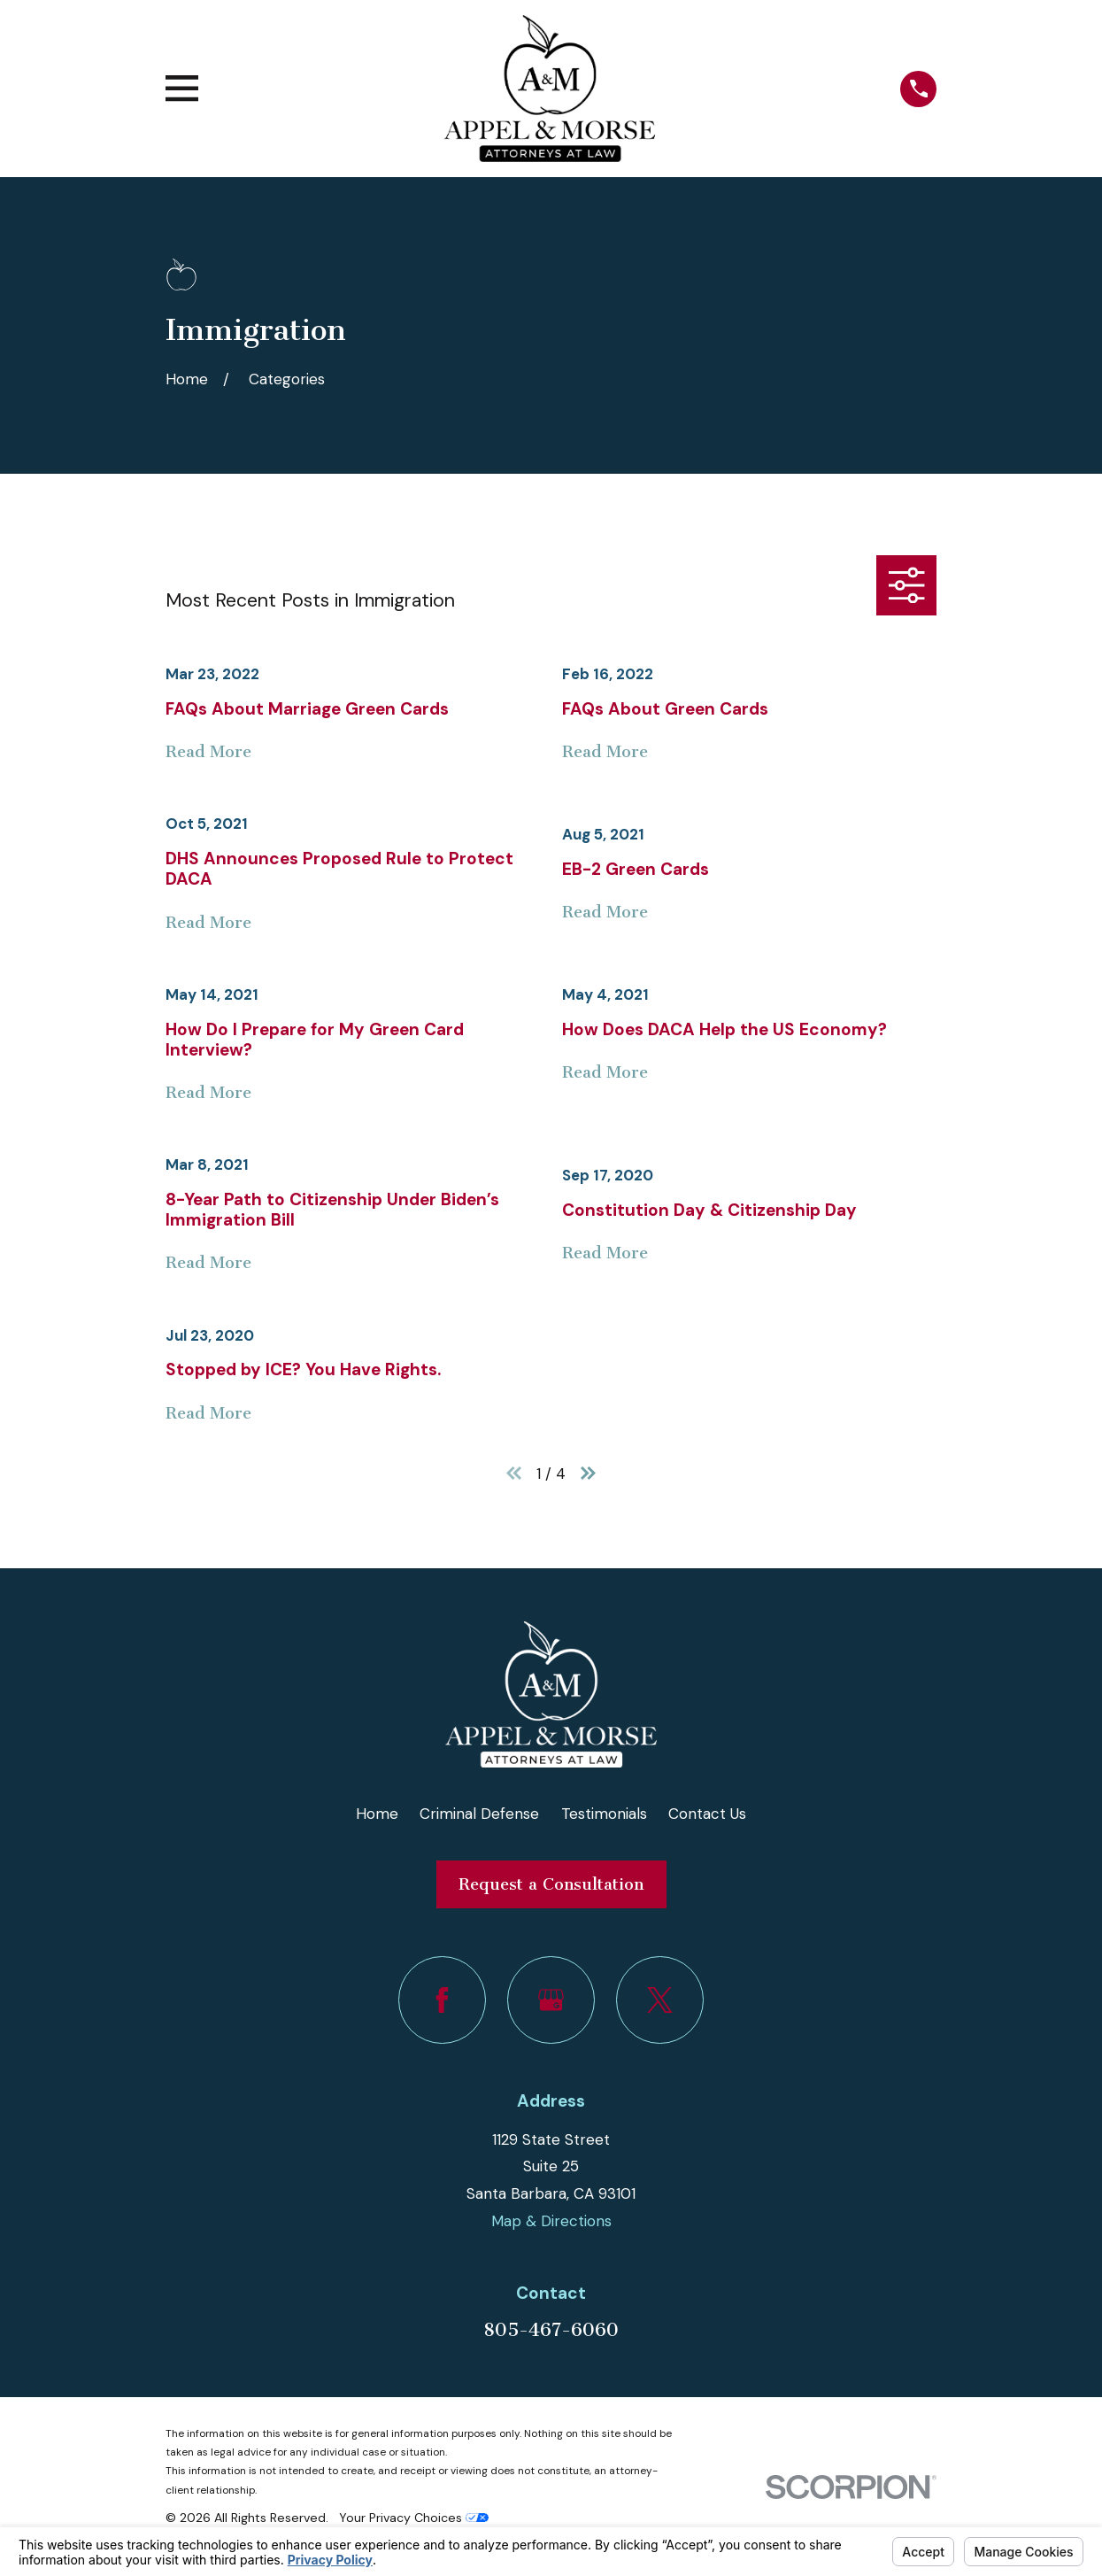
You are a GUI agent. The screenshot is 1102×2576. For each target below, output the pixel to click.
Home (377, 1813)
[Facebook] (442, 2000)
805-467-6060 (551, 2329)
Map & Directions (551, 2221)
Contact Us (707, 1813)
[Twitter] (660, 2000)
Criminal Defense (479, 1813)
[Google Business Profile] (551, 2000)
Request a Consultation (551, 1884)
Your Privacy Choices (414, 2518)
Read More (208, 752)
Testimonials (604, 1813)
